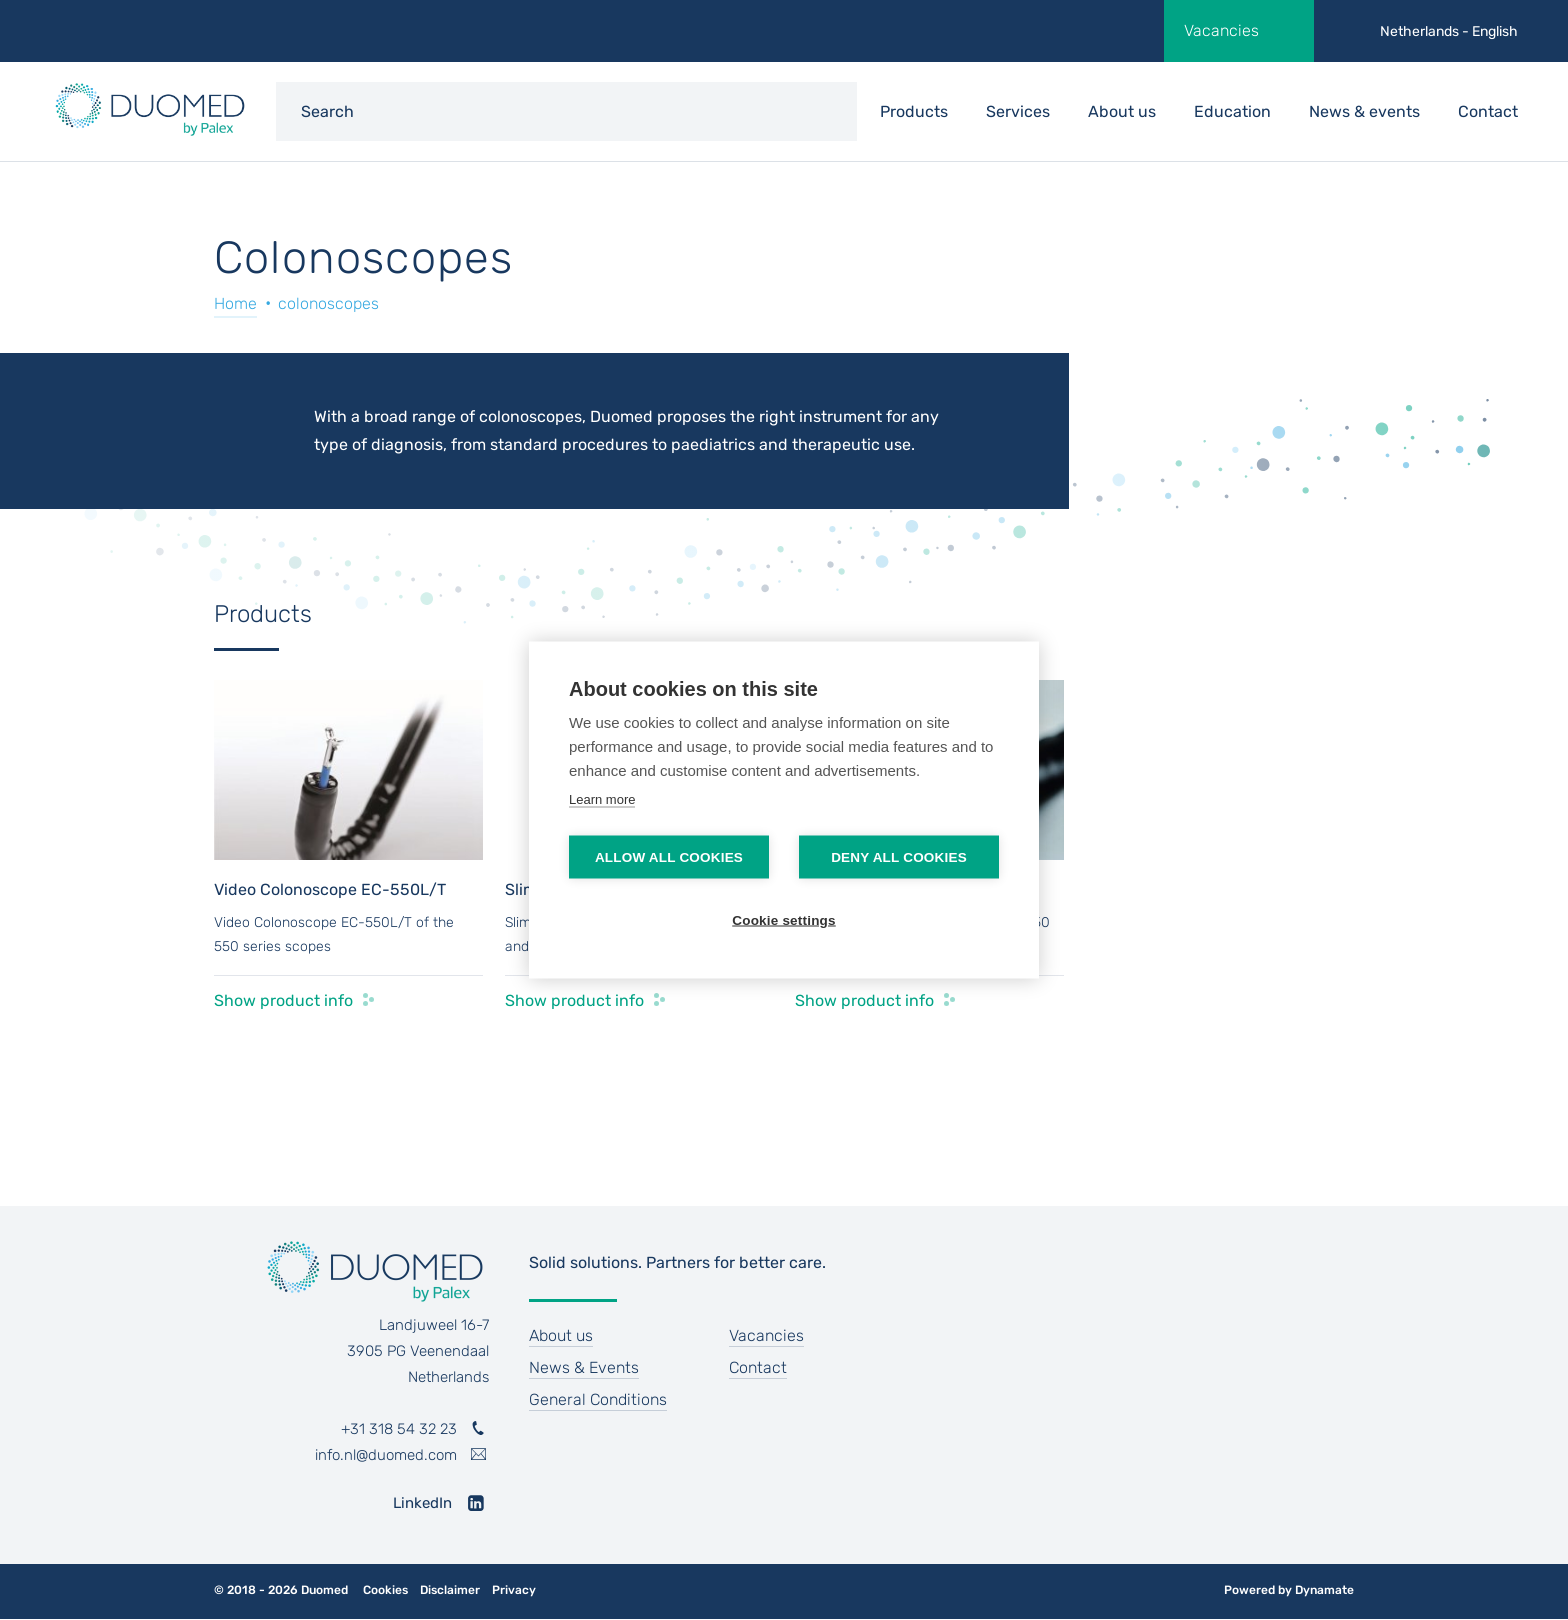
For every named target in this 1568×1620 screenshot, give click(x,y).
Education (1232, 111)
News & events (1364, 111)
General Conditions (598, 1399)
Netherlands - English (1449, 31)
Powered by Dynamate (1289, 1590)
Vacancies (1221, 30)
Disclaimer (450, 1590)
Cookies (385, 1590)
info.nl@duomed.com (386, 1455)
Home (235, 303)
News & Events (584, 1367)
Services (1018, 111)
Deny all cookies (899, 857)
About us (1122, 111)
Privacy (514, 1590)
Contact (1488, 111)
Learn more (602, 799)
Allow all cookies (669, 857)
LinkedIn (422, 1503)
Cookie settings (784, 920)
